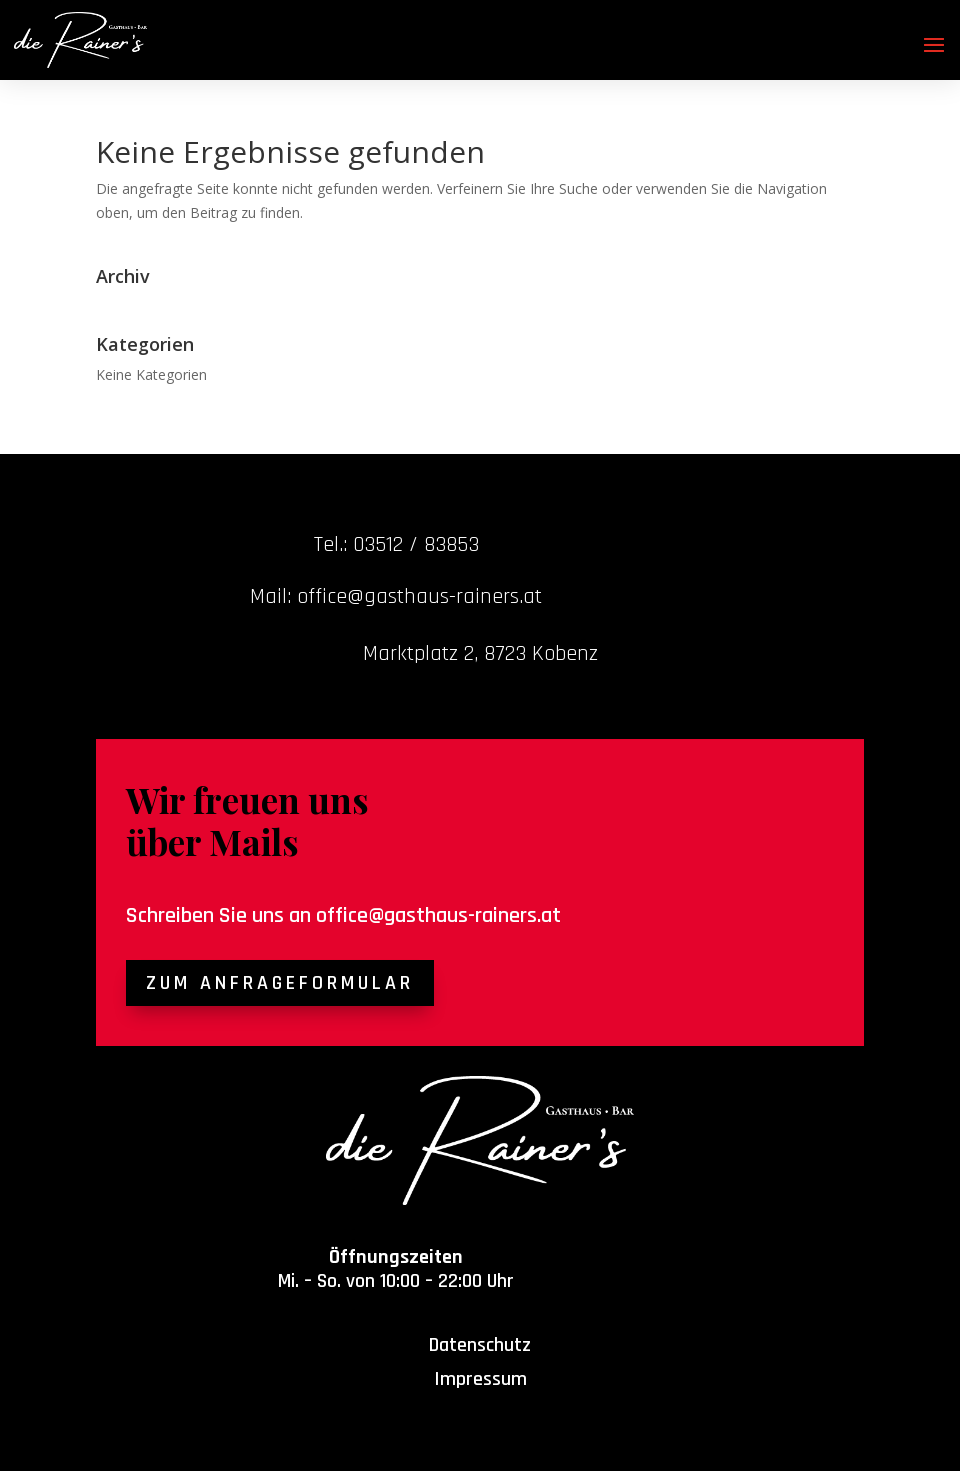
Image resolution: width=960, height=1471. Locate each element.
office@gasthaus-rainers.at (438, 916)
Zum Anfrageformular (280, 983)
